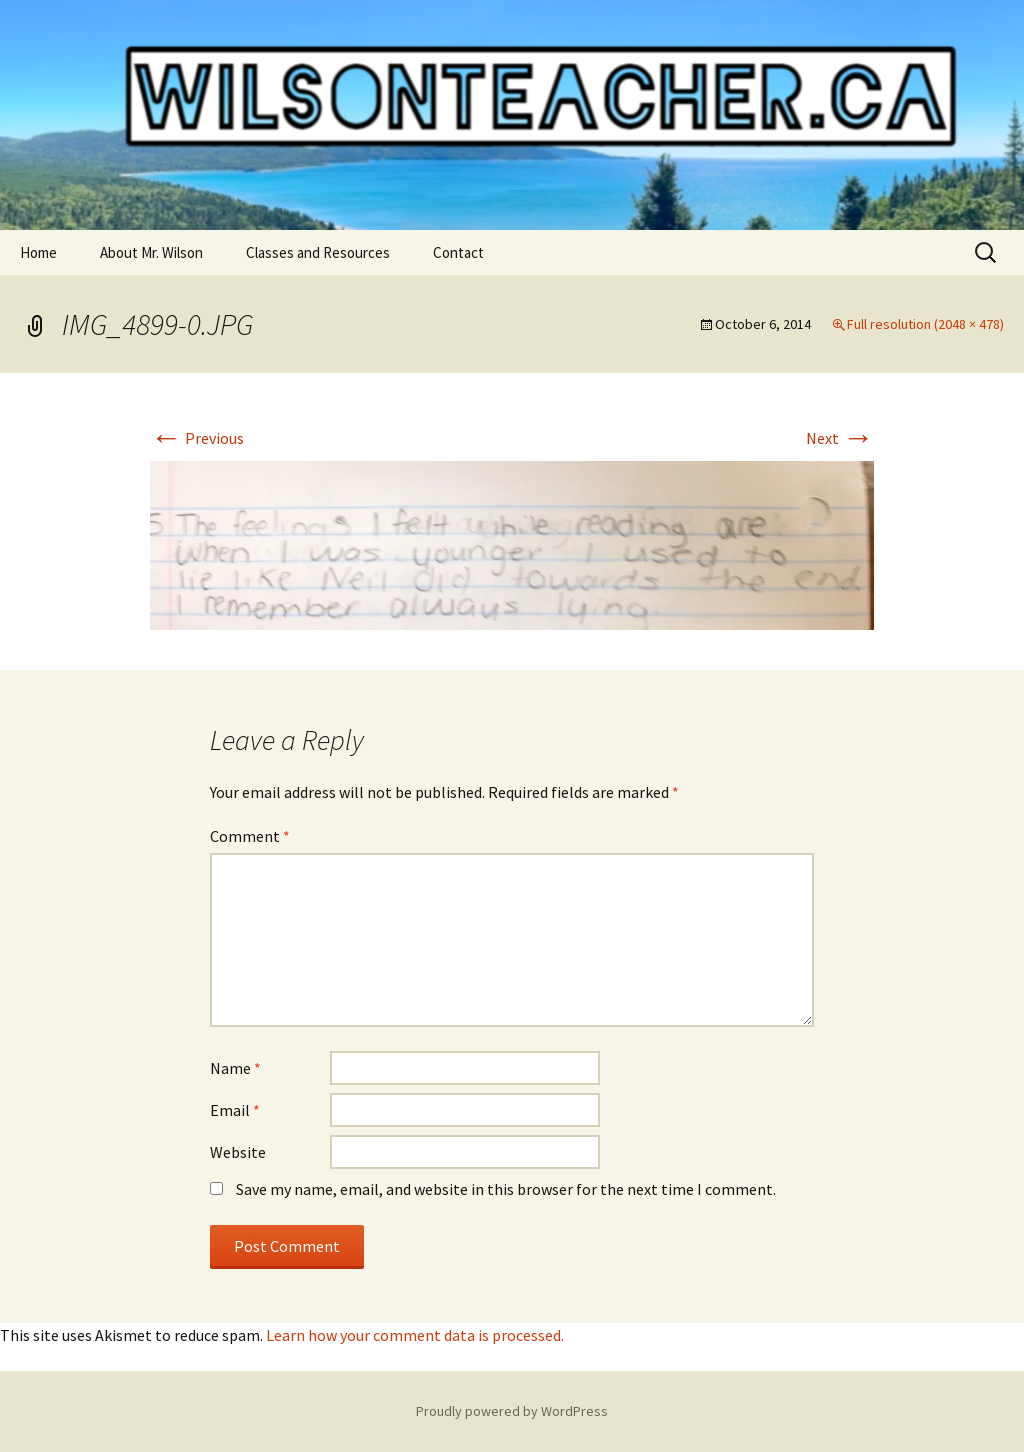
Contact (458, 252)
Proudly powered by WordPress (512, 1411)
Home (38, 252)
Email (235, 1110)
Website (238, 1152)
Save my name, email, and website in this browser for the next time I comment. (506, 1189)
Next (840, 438)
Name (235, 1068)
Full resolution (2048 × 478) (925, 324)
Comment (250, 836)
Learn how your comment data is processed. (415, 1335)
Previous (197, 438)
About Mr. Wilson (151, 252)
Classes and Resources (318, 252)
